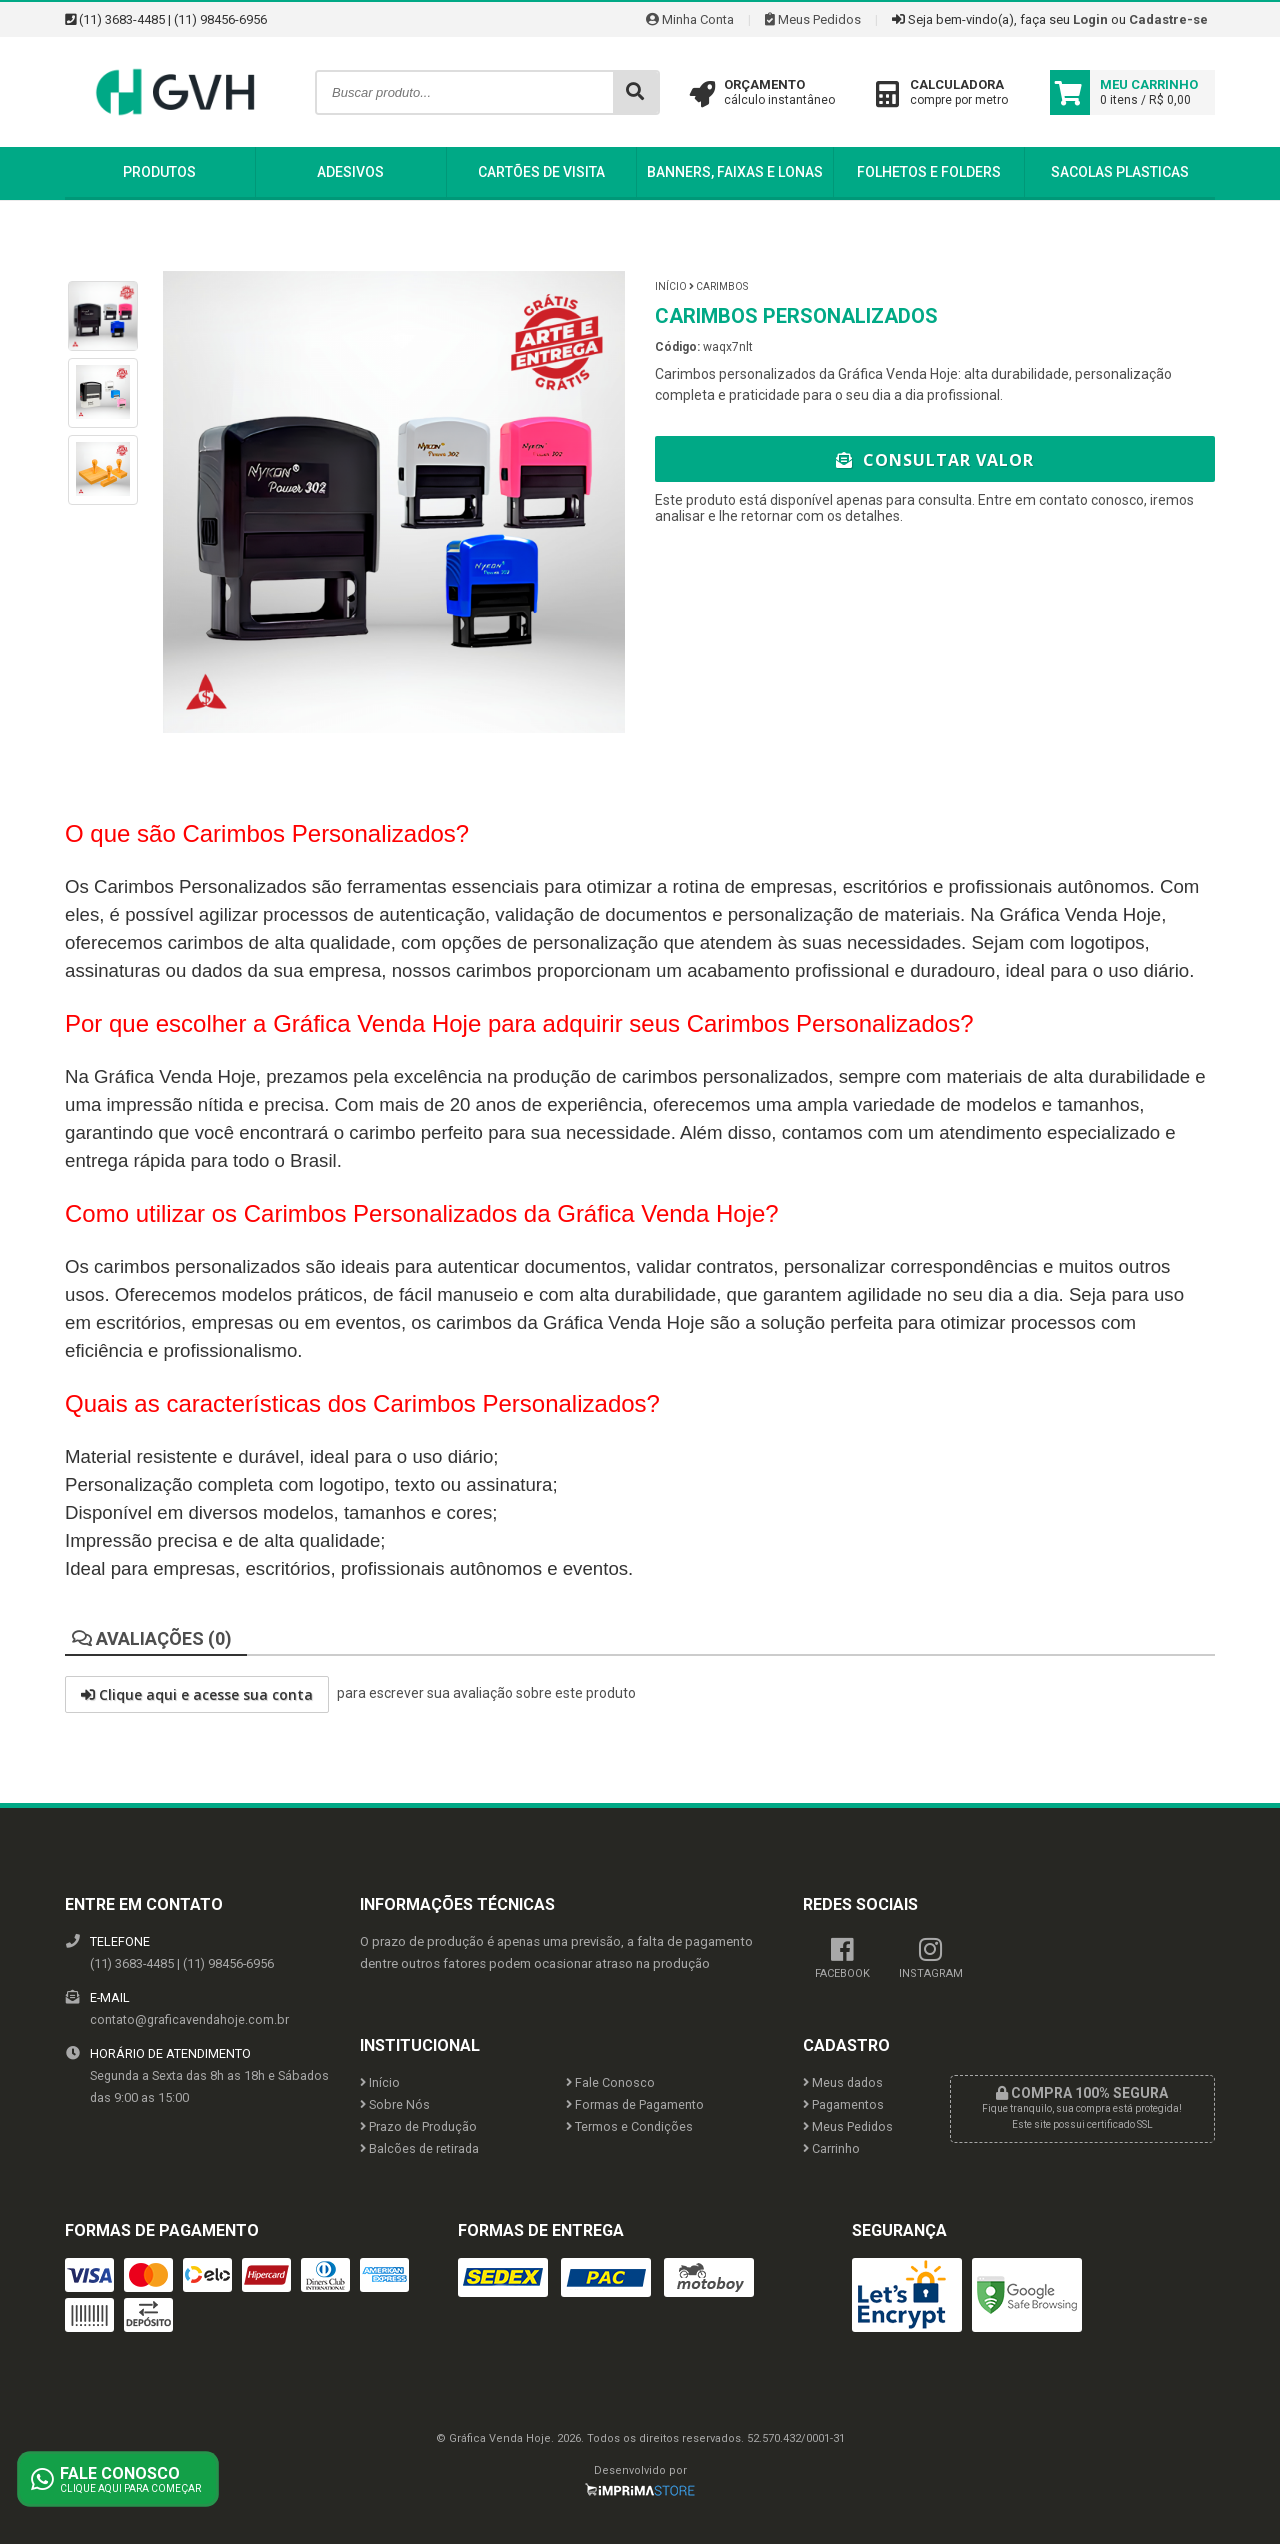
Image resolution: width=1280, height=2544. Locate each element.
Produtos (159, 172)
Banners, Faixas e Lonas (735, 172)
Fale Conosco (610, 2082)
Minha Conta (690, 19)
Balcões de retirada (419, 2148)
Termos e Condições (629, 2126)
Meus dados (843, 2082)
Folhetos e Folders (929, 172)
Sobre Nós (395, 2104)
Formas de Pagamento (635, 2104)
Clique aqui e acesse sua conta (197, 1694)
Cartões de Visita (541, 172)
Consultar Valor (935, 460)
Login (1090, 19)
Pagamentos (843, 2104)
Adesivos (350, 172)
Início (671, 286)
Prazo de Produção (418, 2126)
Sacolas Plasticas (1120, 172)
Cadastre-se (1168, 19)
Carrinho (831, 2148)
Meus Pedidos (813, 19)
